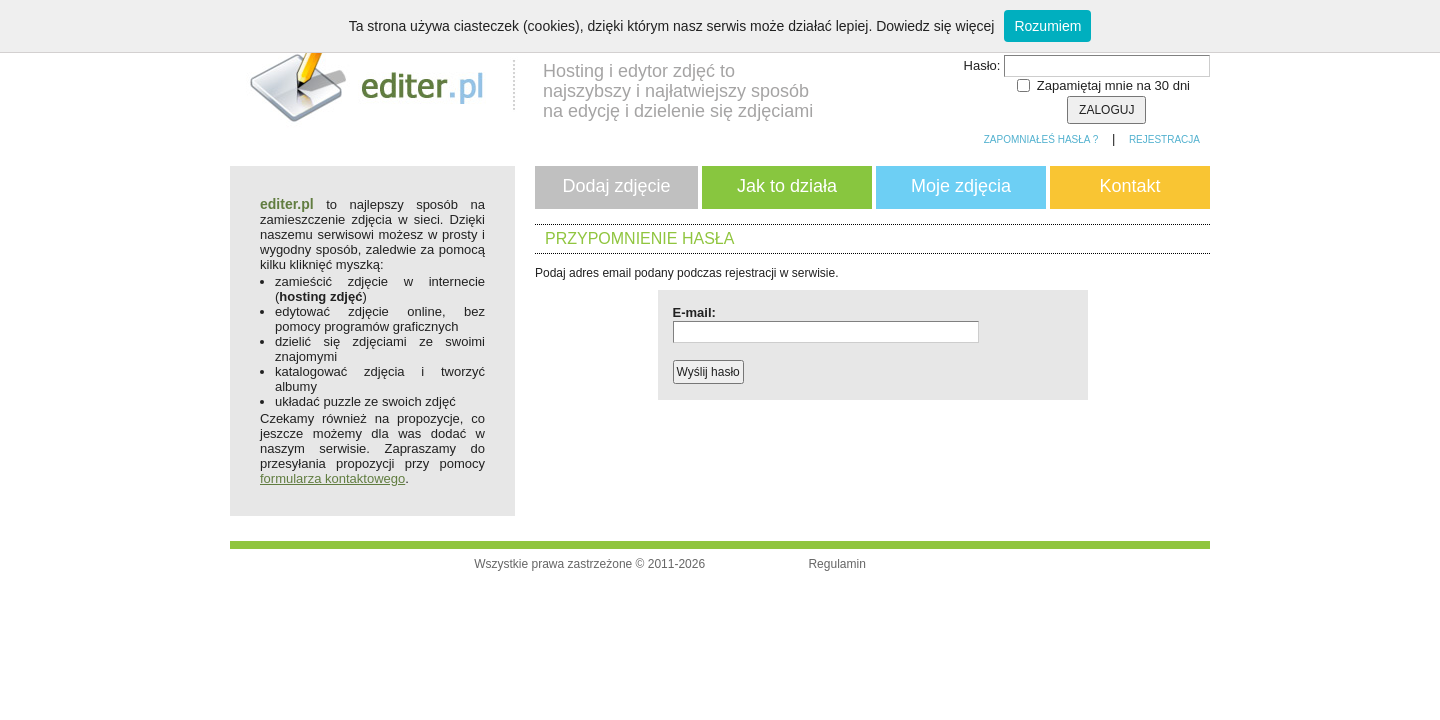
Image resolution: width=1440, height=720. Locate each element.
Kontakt (1129, 186)
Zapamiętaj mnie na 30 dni (1113, 85)
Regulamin (836, 564)
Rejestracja (1164, 139)
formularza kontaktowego (332, 478)
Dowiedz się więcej (935, 26)
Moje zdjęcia (961, 186)
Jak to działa (787, 186)
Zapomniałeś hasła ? (1041, 139)
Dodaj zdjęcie (616, 186)
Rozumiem (1047, 26)
